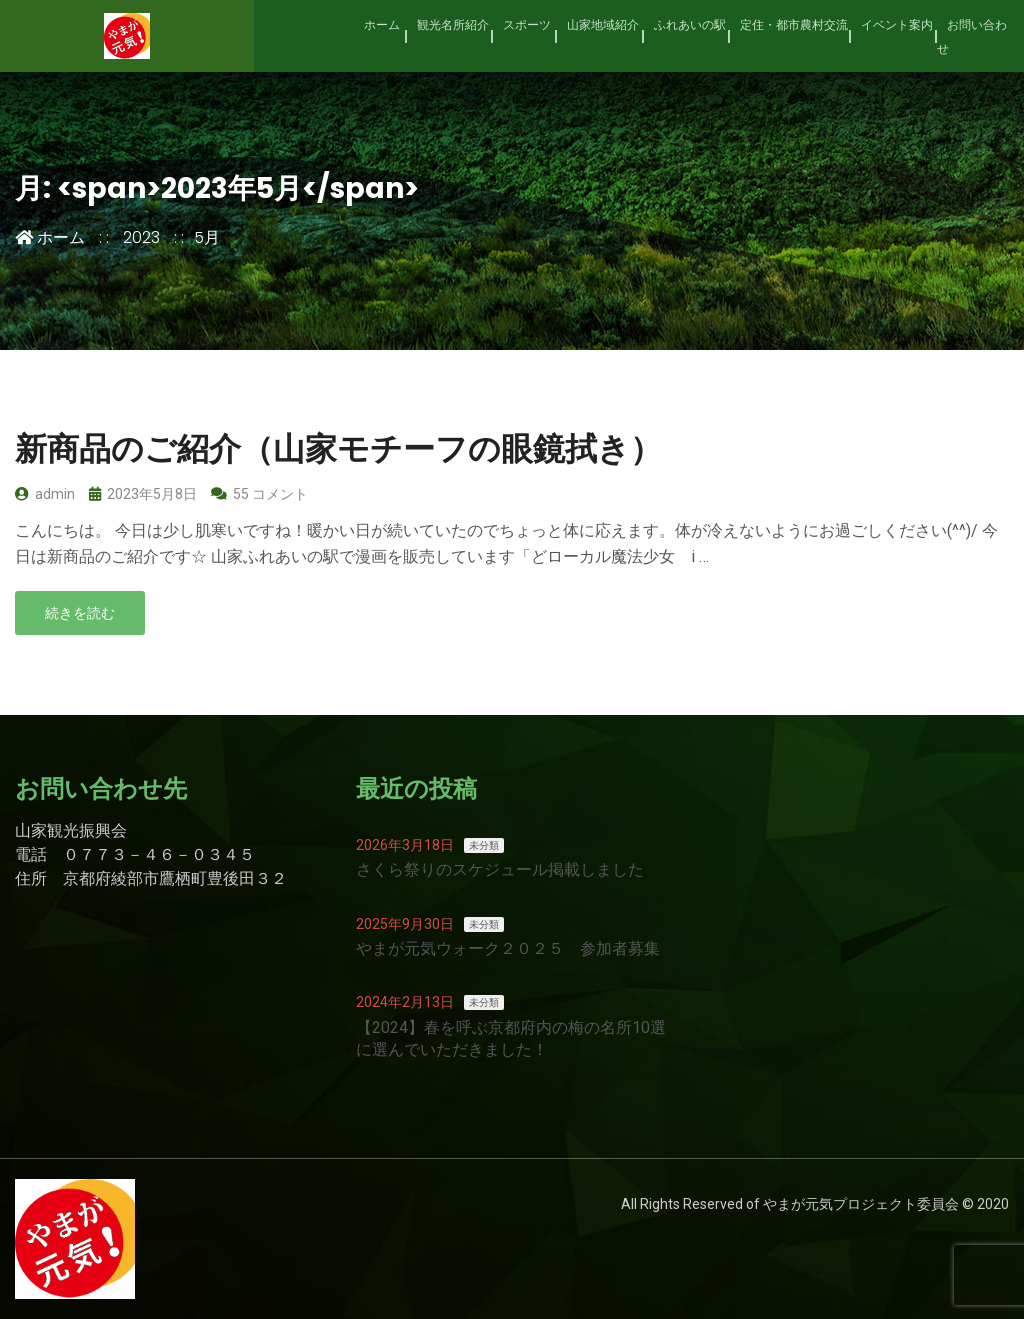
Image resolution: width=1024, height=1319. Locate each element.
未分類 (484, 845)
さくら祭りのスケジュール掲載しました (500, 869)
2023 (141, 237)
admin (45, 494)
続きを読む (80, 613)
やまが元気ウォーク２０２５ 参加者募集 (508, 948)
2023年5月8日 (143, 494)
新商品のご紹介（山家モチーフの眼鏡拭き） (338, 448)
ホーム (50, 237)
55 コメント (259, 494)
